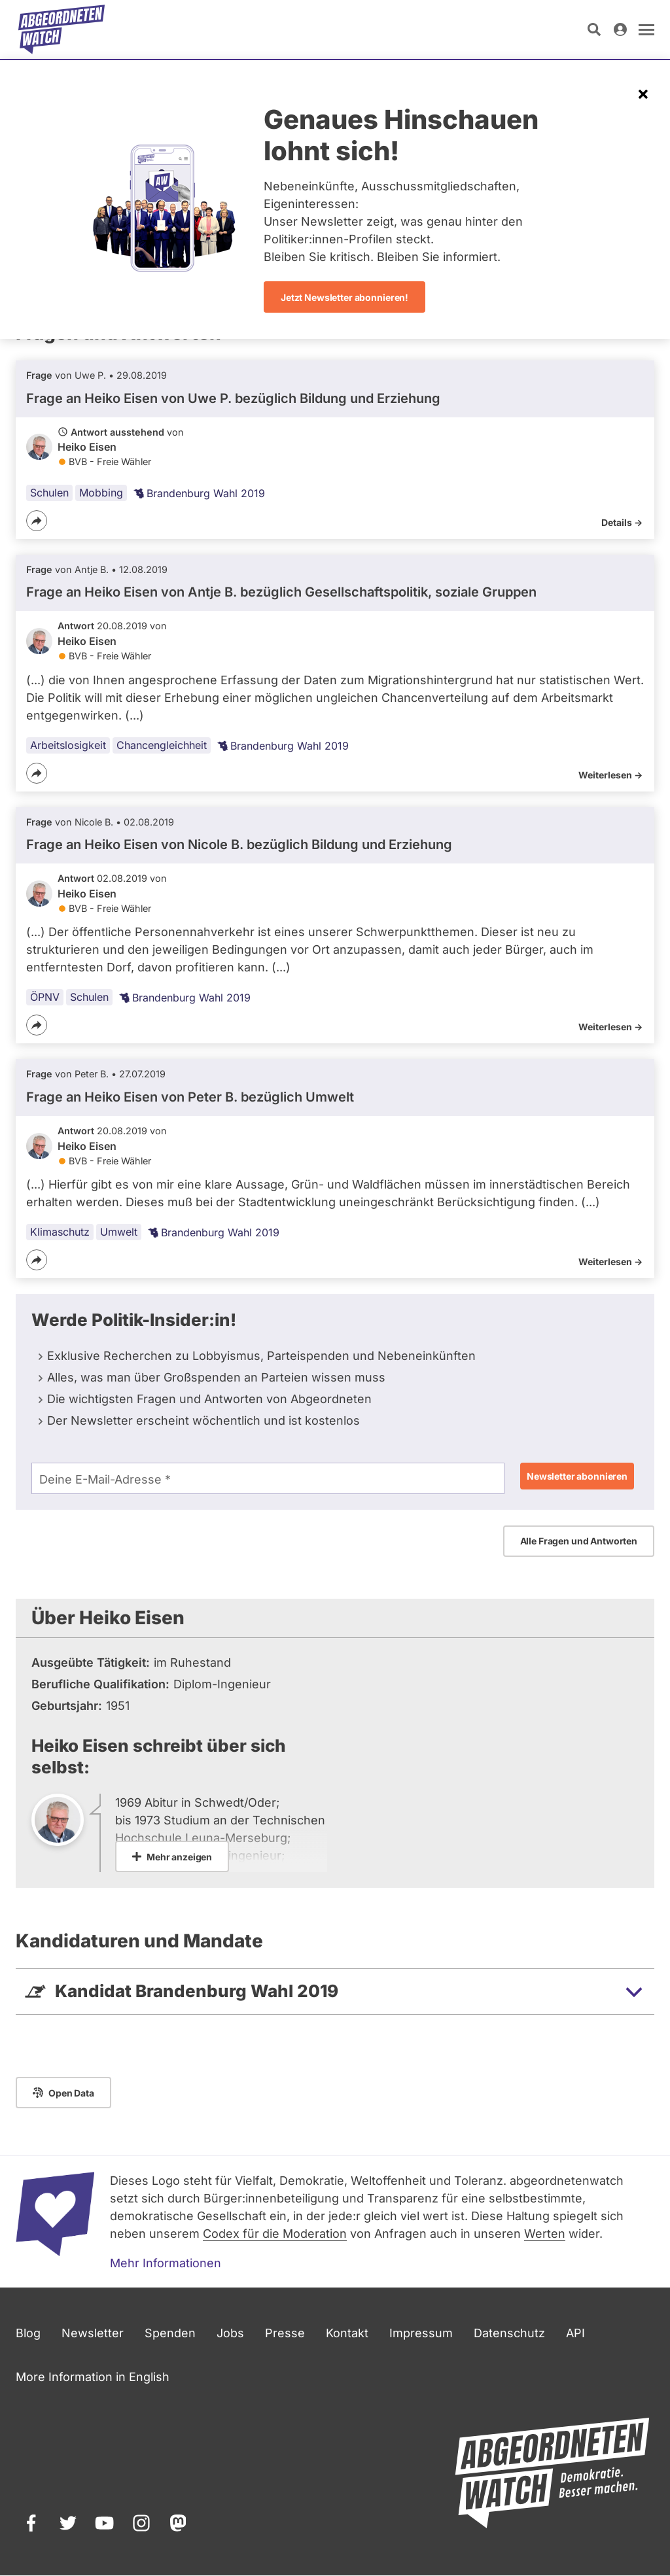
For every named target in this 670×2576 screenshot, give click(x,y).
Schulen (49, 492)
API (575, 2333)
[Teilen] (36, 520)
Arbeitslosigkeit (68, 745)
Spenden (170, 2333)
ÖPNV (45, 996)
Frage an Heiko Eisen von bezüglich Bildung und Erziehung (233, 398)
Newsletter (93, 2333)
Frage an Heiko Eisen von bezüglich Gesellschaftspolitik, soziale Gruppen (281, 592)
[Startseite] (61, 29)
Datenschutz (509, 2333)
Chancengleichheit (161, 745)
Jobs (230, 2333)
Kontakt (347, 2333)
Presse (285, 2333)
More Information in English (92, 2377)
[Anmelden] (620, 29)
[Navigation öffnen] (646, 29)
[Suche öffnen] (594, 29)
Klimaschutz (60, 1231)
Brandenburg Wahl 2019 (199, 493)
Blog (28, 2333)
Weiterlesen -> (610, 774)
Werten (544, 2233)
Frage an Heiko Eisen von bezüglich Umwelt (190, 1097)
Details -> (622, 522)
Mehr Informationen (165, 2263)
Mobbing (101, 492)
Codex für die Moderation (275, 2233)
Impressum (421, 2333)
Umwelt (118, 1231)
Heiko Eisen (87, 446)
